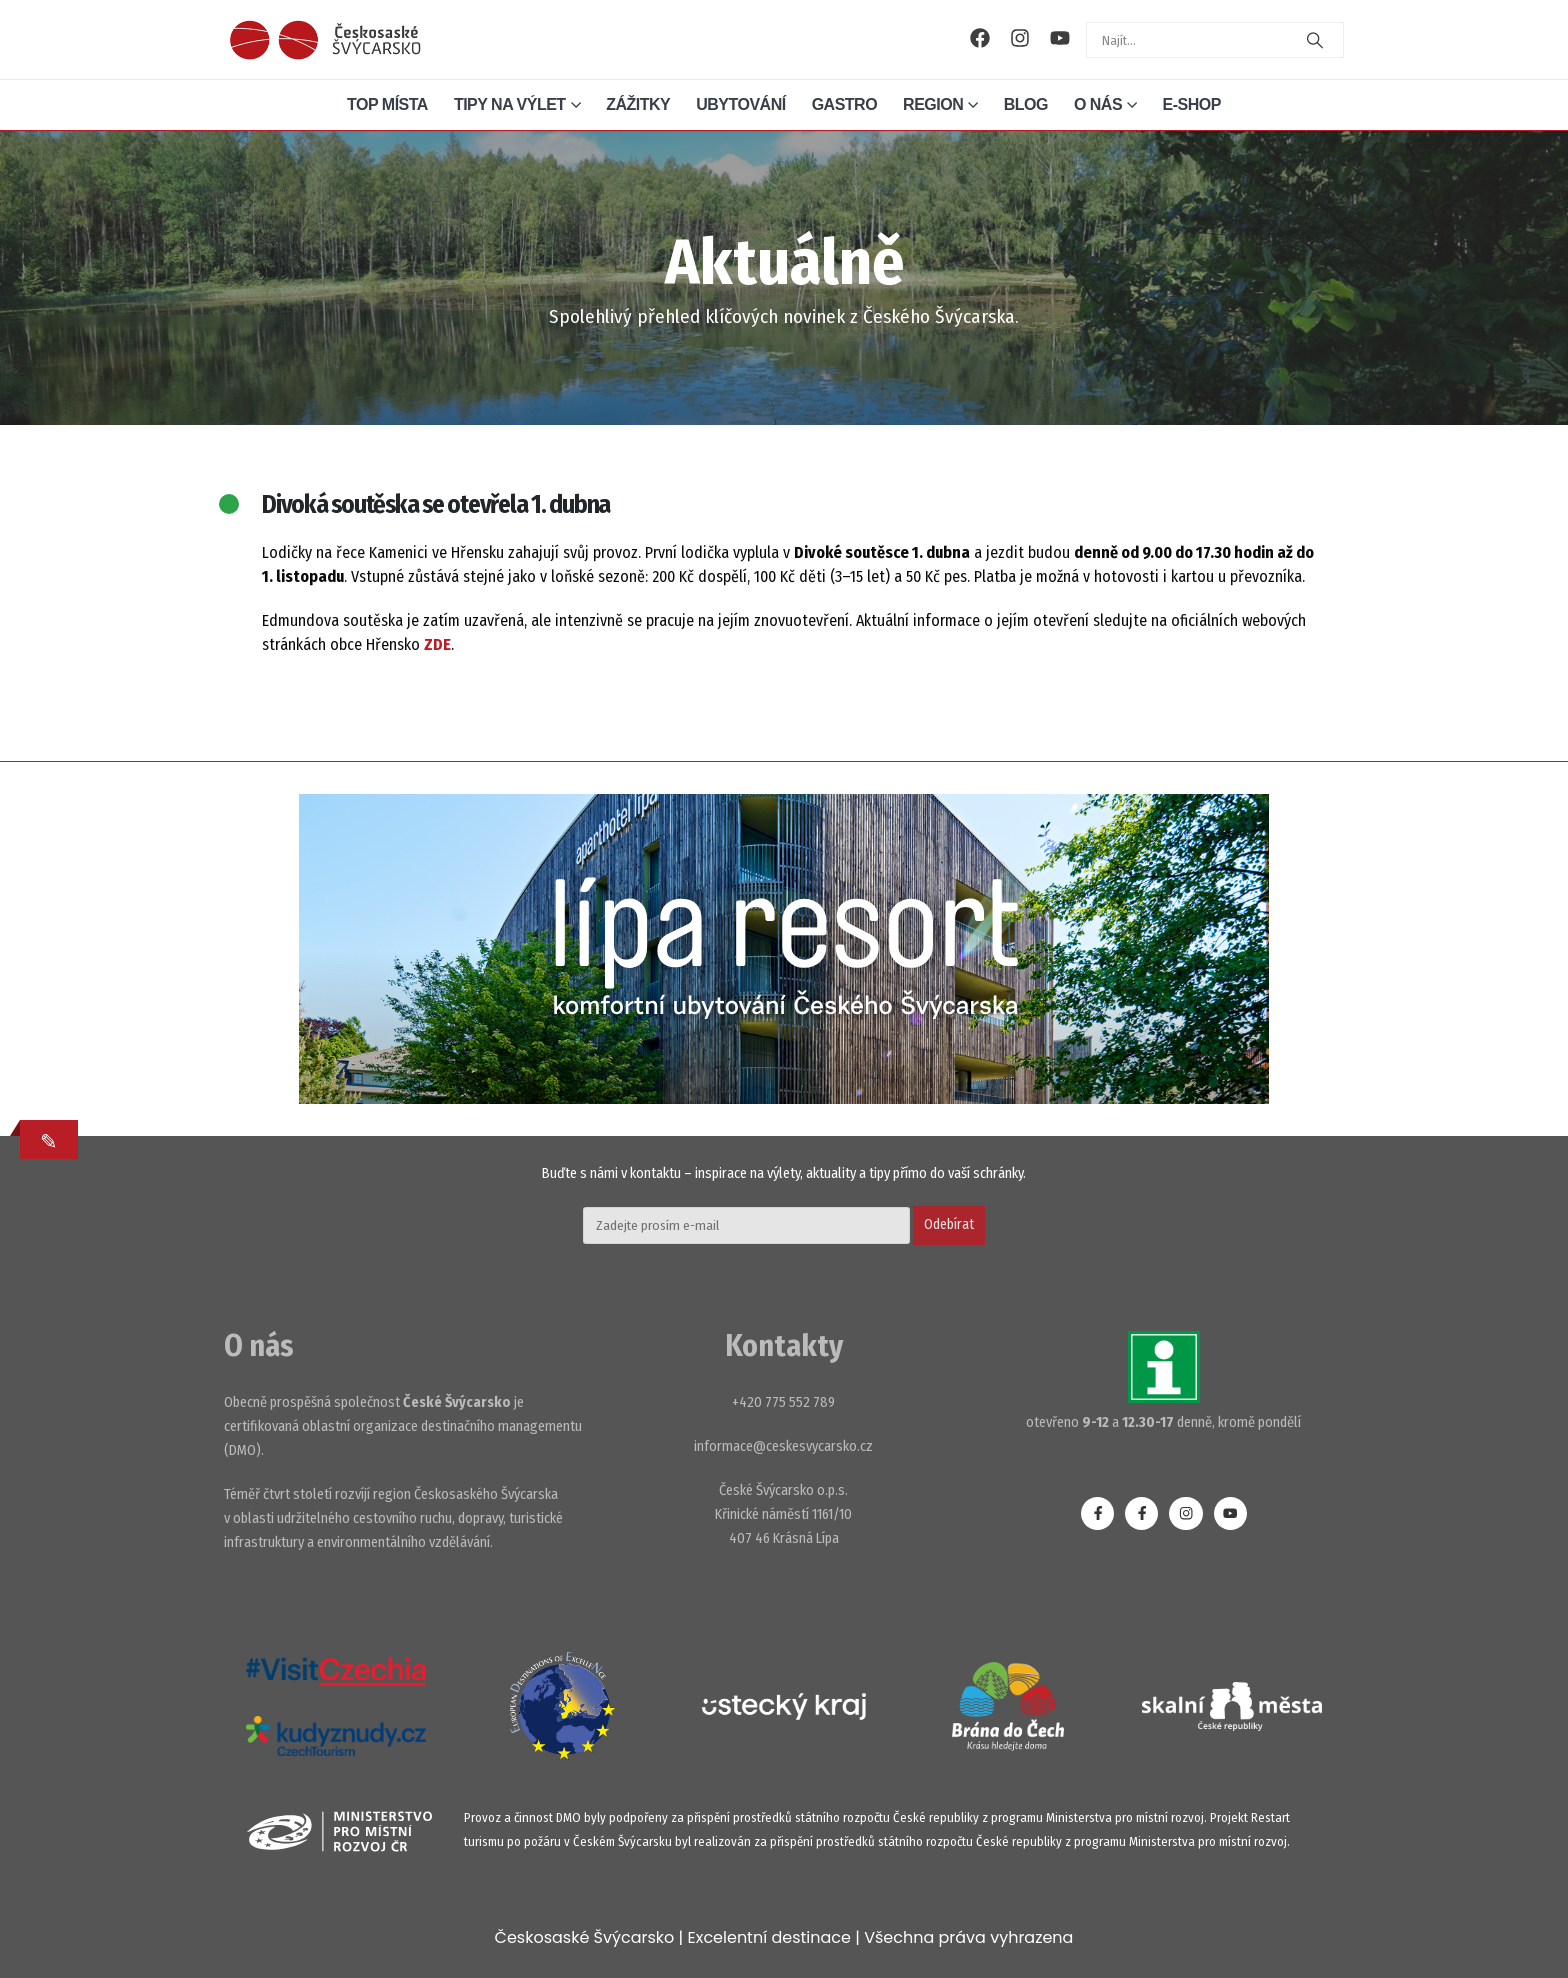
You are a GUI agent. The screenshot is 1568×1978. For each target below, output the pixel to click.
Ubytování (740, 104)
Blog (1026, 104)
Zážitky (638, 104)
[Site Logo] (325, 40)
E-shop (1192, 104)
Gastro (844, 104)
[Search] (1315, 40)
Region (933, 104)
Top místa (387, 104)
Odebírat (949, 1224)
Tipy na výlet (510, 104)
